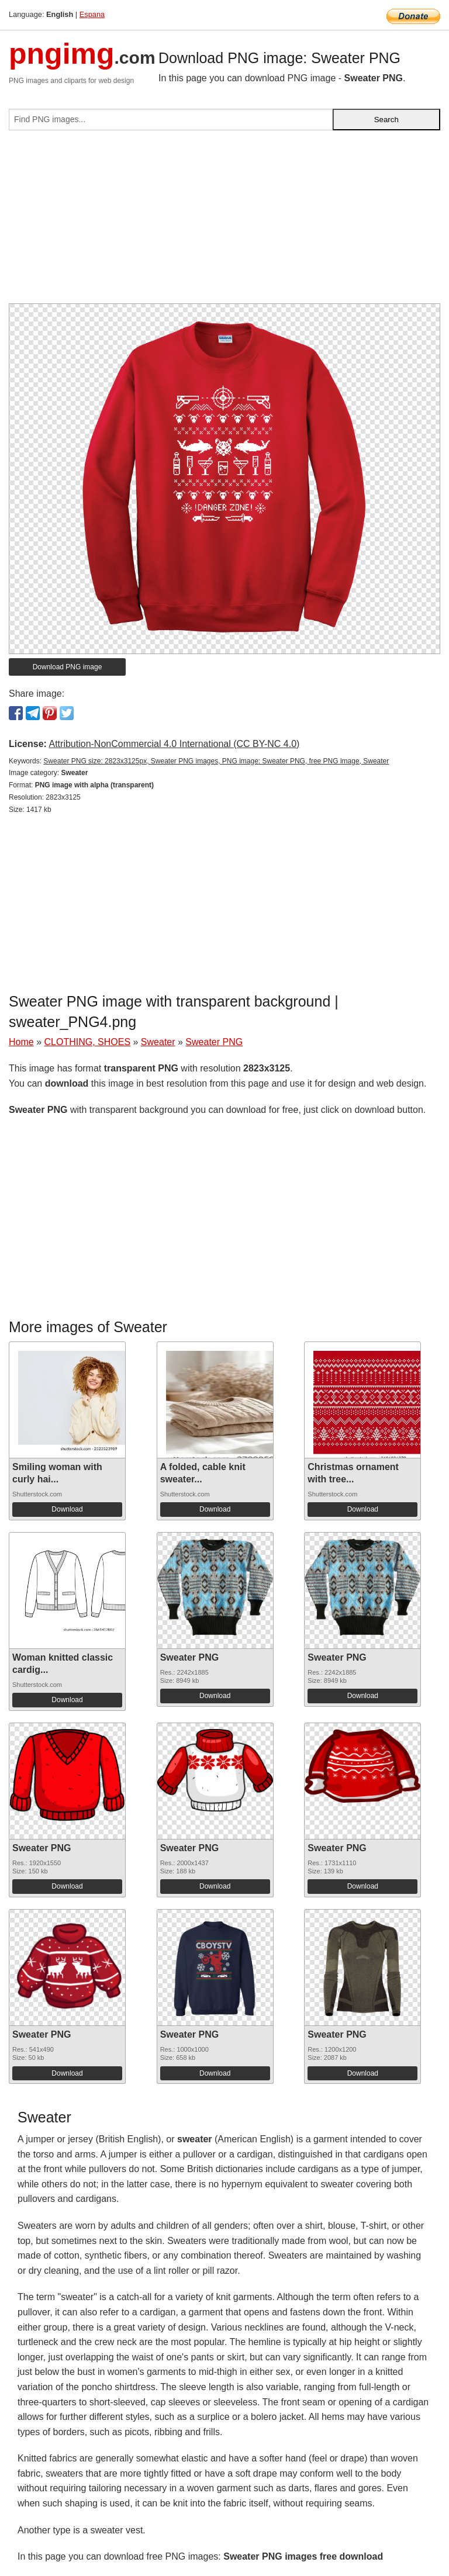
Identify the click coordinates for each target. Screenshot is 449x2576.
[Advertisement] (224, 221)
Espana (92, 14)
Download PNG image (67, 667)
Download (66, 1509)
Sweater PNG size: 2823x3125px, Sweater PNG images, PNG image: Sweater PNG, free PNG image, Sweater (216, 761)
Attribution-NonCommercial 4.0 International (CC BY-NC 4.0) (174, 744)
